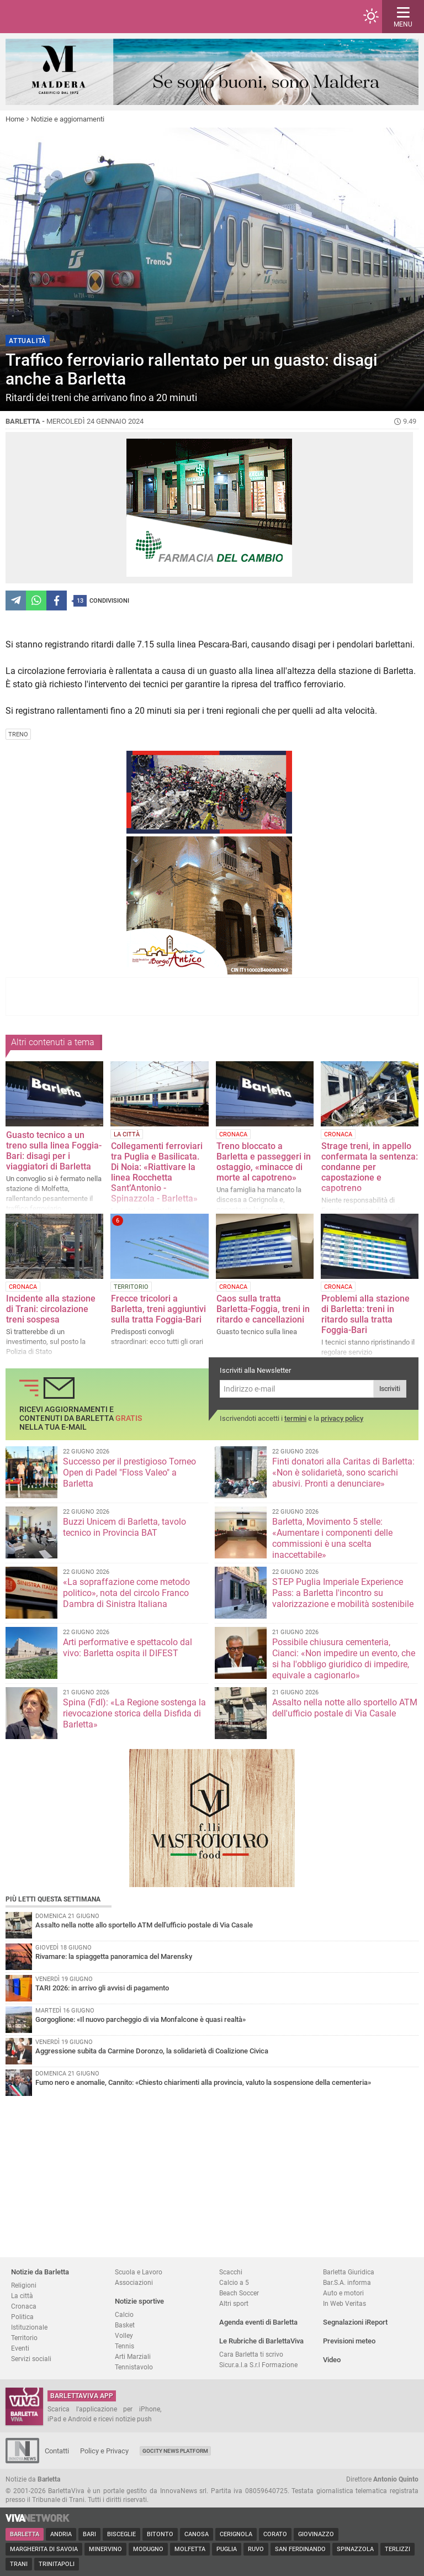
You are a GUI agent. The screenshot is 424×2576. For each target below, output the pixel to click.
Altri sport (233, 2303)
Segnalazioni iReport (355, 2322)
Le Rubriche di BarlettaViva (261, 2341)
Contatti (57, 2451)
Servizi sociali (31, 2358)
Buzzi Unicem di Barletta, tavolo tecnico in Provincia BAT (124, 1527)
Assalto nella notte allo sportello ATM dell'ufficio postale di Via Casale (344, 1708)
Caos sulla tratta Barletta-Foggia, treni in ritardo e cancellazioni (263, 1309)
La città (22, 2295)
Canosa (196, 2534)
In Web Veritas (344, 2303)
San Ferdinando (300, 2549)
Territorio (24, 2337)
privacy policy (342, 1418)
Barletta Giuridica (348, 2272)
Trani (19, 2564)
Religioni (23, 2285)
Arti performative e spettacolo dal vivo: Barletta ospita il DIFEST (127, 1647)
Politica (22, 2316)
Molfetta (189, 2549)
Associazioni (134, 2282)
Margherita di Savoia (44, 2549)
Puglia (226, 2549)
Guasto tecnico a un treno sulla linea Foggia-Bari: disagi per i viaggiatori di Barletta (54, 1151)
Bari (89, 2534)
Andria (61, 2534)
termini (295, 1418)
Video (332, 2360)
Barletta (24, 2534)
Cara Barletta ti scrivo (251, 2354)
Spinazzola (355, 2549)
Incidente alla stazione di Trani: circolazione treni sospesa (51, 1309)
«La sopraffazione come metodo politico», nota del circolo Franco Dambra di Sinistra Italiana (126, 1593)
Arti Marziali (133, 2356)
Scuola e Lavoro (138, 2272)
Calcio (124, 2314)
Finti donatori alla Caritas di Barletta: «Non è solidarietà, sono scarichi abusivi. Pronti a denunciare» (343, 1472)
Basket (125, 2325)
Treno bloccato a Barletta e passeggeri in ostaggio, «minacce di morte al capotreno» (263, 1162)
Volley (124, 2335)
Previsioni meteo (349, 2341)
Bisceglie (121, 2534)
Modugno (148, 2549)
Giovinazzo (316, 2534)
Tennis (124, 2346)
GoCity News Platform (175, 2451)
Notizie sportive (139, 2301)
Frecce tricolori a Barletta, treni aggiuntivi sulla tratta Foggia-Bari (158, 1309)
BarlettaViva (62, 16)
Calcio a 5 (234, 2282)
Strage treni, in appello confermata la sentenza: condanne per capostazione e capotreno (369, 1167)
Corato (275, 2534)
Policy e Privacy (104, 2451)
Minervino (105, 2549)
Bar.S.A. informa (347, 2282)
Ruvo (256, 2549)
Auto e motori (343, 2293)
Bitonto (160, 2534)
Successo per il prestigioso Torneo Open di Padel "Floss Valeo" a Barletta (129, 1472)
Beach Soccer (239, 2293)
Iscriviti (389, 1389)
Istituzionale (29, 2327)
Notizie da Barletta (40, 2272)
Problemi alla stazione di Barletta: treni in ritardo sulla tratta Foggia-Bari (365, 1314)
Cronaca (23, 2306)
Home (15, 119)
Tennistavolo (134, 2367)
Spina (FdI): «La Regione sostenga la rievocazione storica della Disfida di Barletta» (134, 1713)
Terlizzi (397, 2549)
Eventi (20, 2348)
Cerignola (236, 2534)
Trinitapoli (57, 2564)
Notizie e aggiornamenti (67, 119)
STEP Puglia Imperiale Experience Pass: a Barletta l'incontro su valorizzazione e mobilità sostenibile (343, 1593)
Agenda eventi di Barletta (258, 2322)
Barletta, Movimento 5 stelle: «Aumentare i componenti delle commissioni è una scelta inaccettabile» (332, 1538)
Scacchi (230, 2272)
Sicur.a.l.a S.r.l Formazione (258, 2365)
